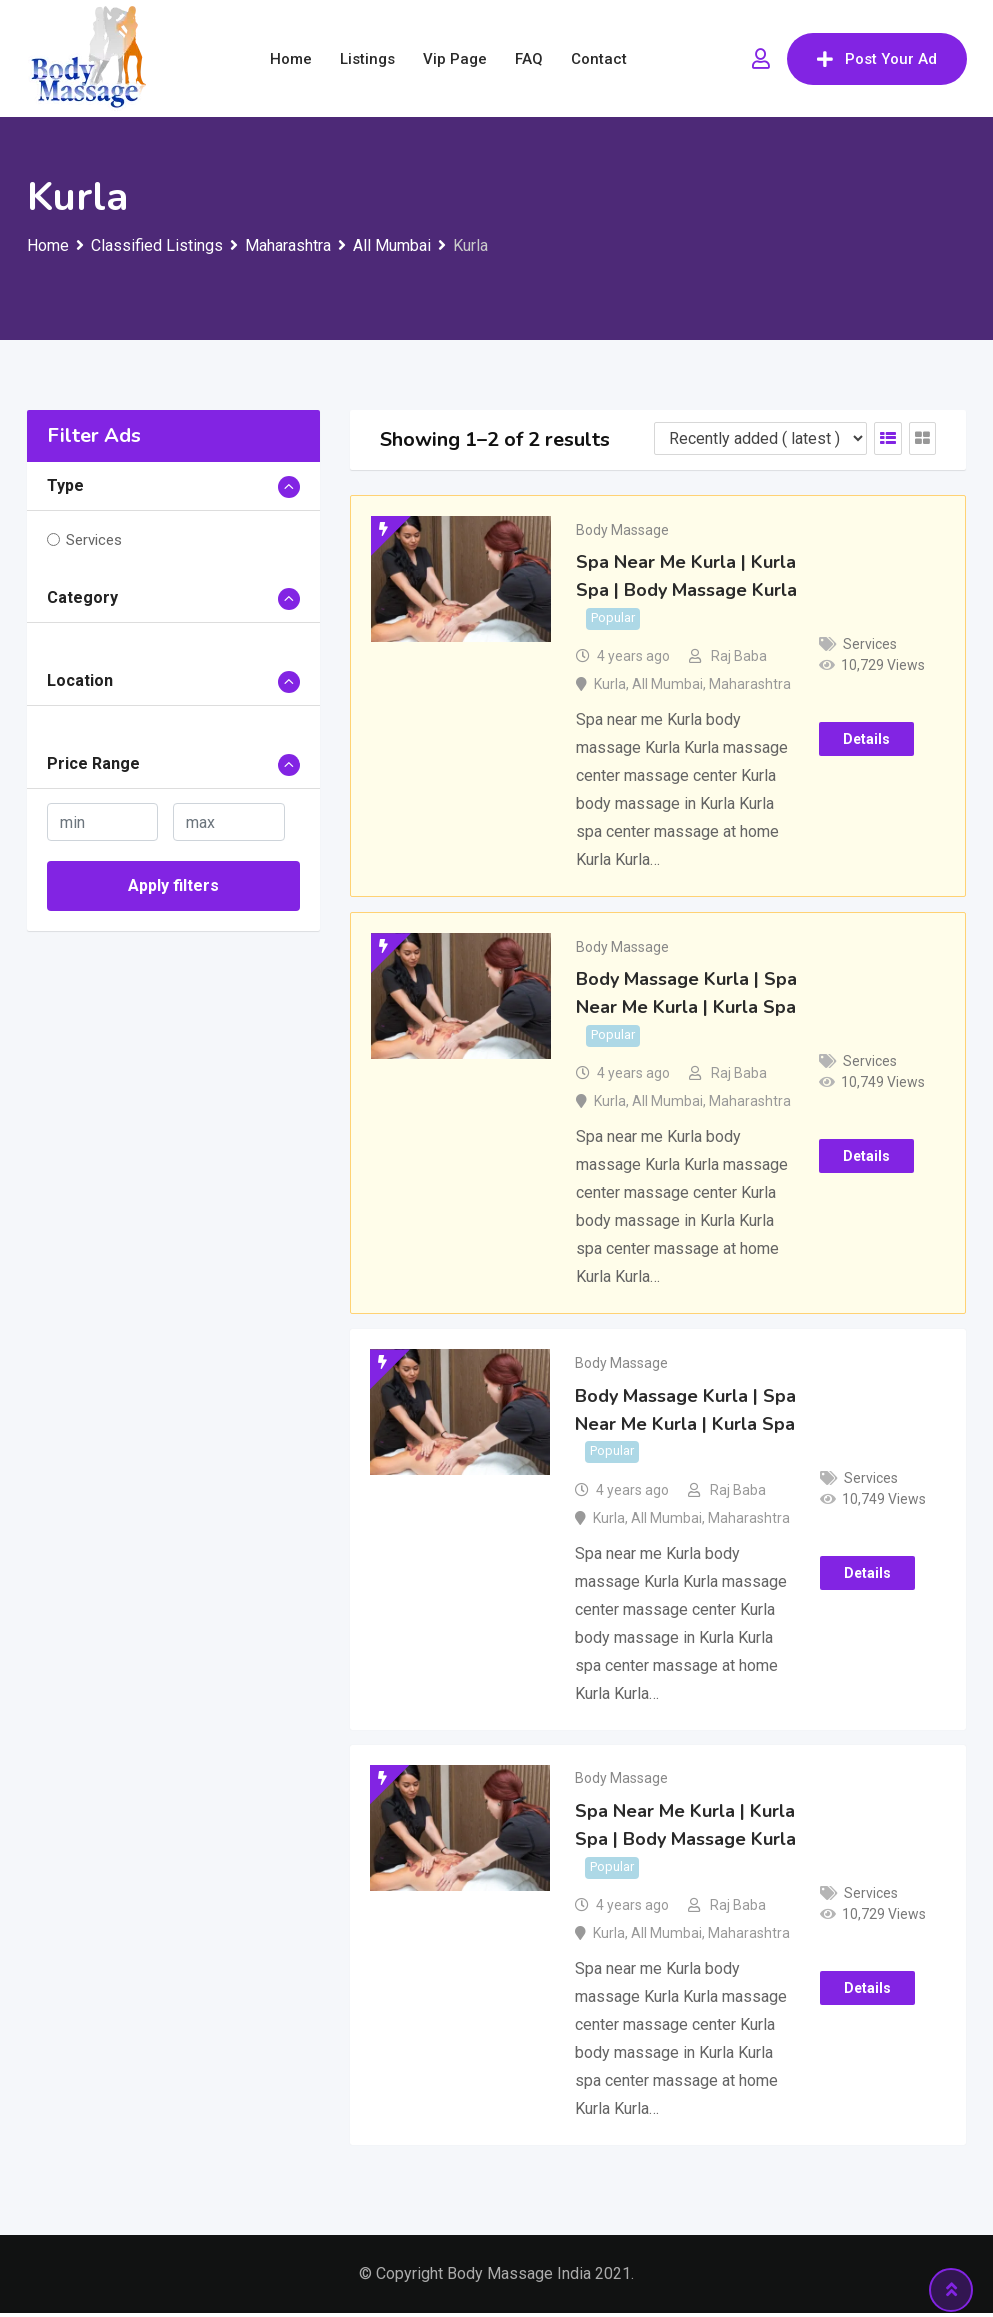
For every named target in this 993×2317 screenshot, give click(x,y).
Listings (367, 59)
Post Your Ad (877, 59)
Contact (599, 59)
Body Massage (622, 530)
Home (291, 59)
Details (866, 740)
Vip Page (455, 59)
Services (94, 540)
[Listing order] (760, 438)
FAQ (529, 59)
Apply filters (173, 885)
